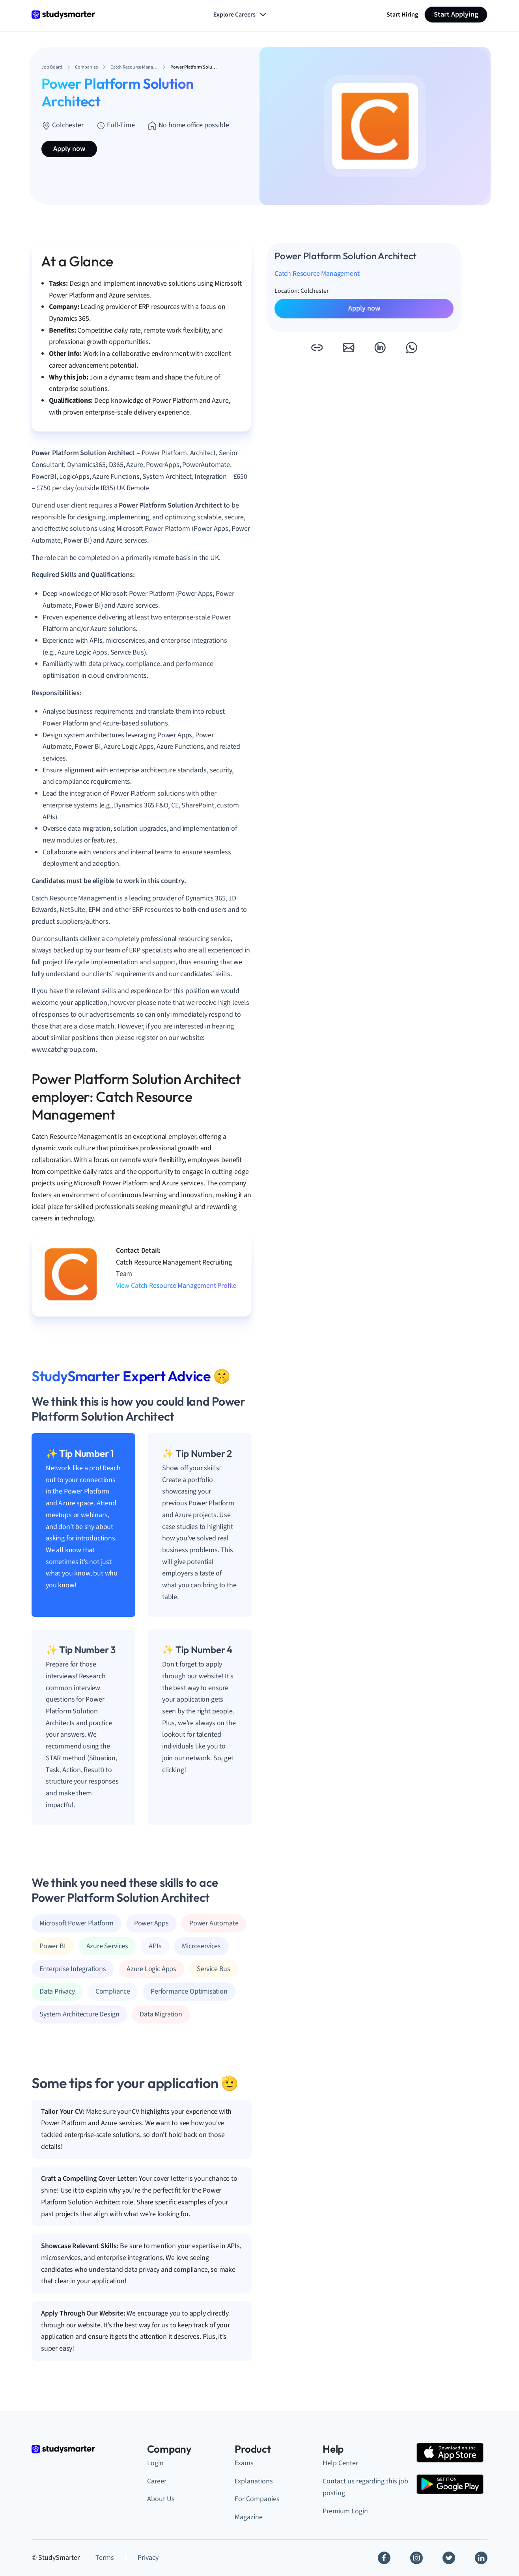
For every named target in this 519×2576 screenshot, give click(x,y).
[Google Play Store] (450, 2484)
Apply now (69, 149)
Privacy (148, 2558)
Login (155, 2463)
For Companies (257, 2499)
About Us (161, 2499)
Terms (104, 2558)
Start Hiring (402, 14)
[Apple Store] (450, 2453)
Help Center (340, 2463)
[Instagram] (416, 2558)
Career (156, 2481)
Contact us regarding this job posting (365, 2487)
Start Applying (456, 14)
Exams (244, 2463)
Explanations (254, 2481)
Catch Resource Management (317, 274)
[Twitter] (448, 2558)
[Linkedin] (481, 2558)
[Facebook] (384, 2558)
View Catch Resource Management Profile (176, 1286)
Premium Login (345, 2511)
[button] (316, 347)
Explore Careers (240, 14)
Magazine (249, 2517)
